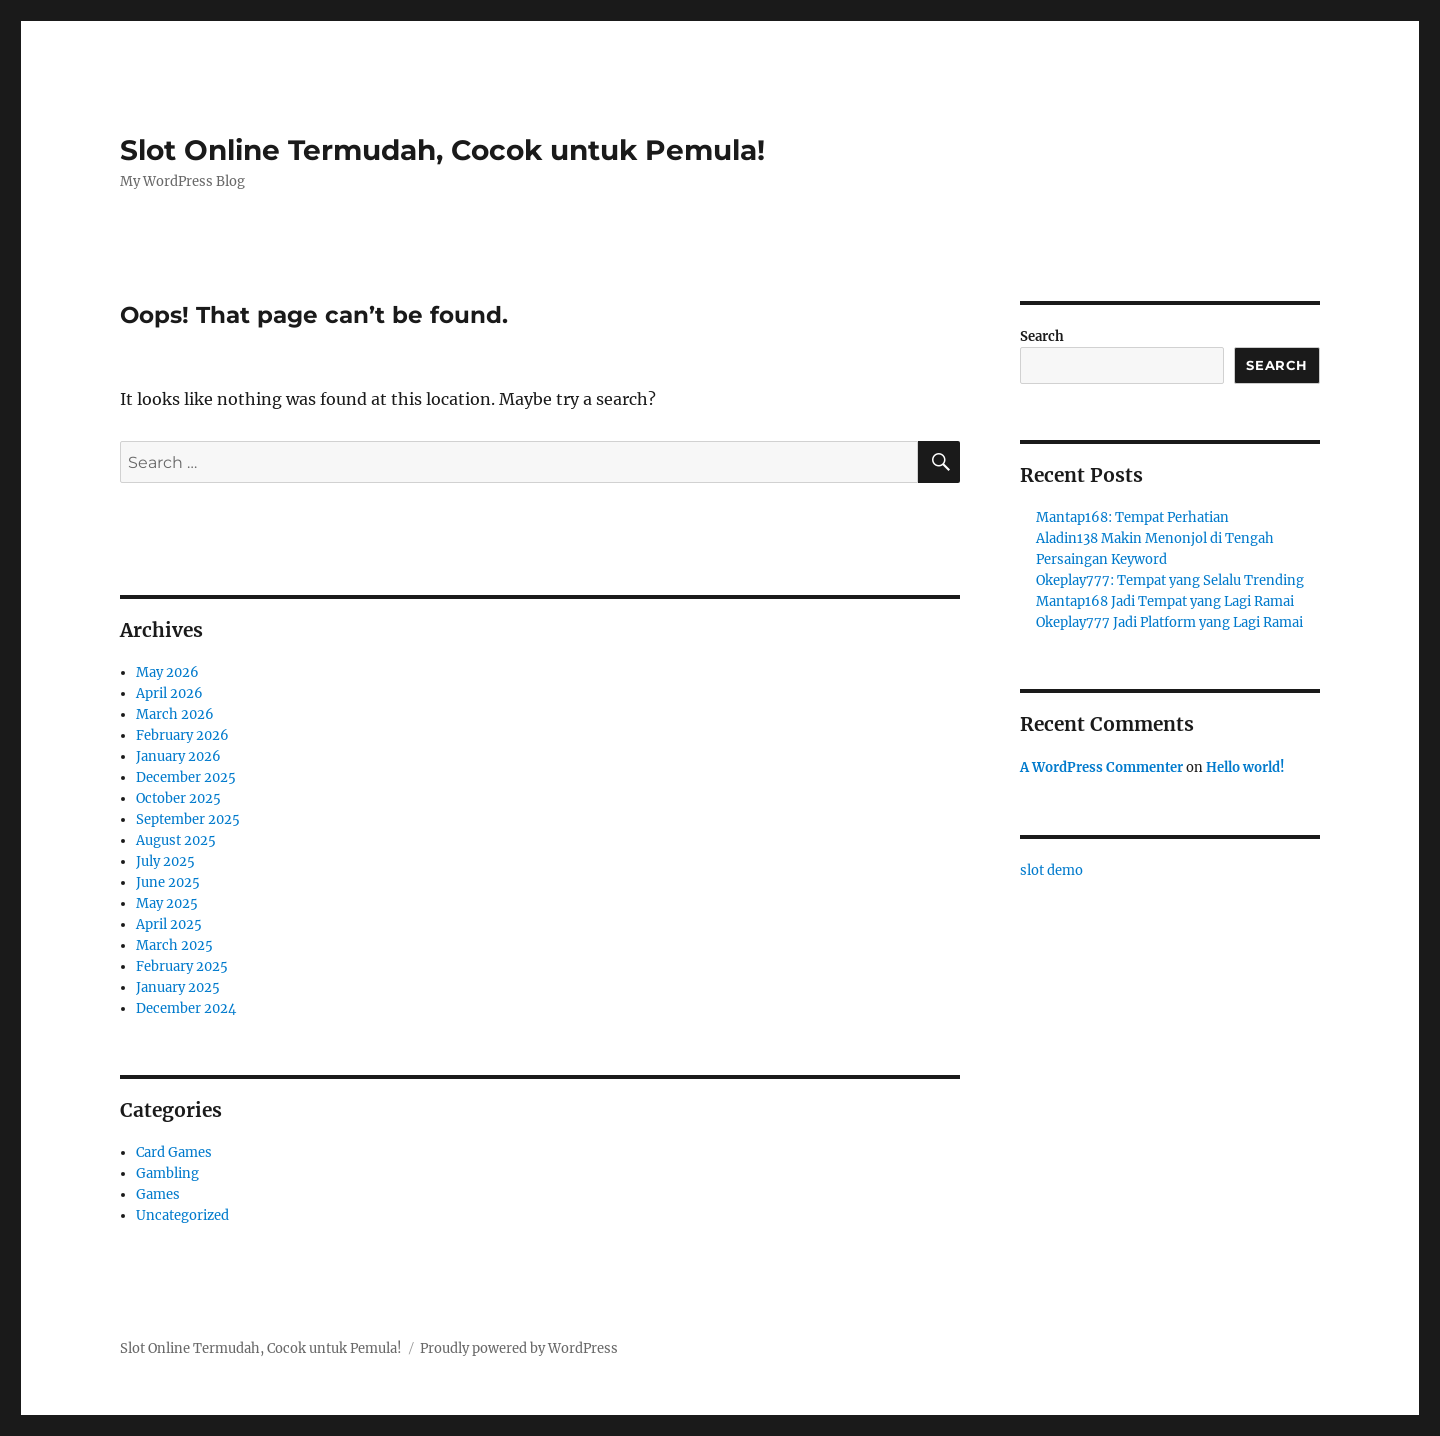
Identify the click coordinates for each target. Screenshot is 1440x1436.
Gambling (167, 1173)
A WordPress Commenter (1101, 767)
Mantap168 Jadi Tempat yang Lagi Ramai (1165, 601)
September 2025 (188, 819)
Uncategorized (182, 1215)
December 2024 (186, 1008)
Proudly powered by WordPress (519, 1348)
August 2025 (176, 840)
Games (158, 1194)
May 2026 (167, 672)
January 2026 (178, 756)
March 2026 (175, 714)
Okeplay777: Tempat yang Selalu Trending (1170, 580)
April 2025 (169, 924)
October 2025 (178, 798)
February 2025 (182, 966)
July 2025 (165, 861)
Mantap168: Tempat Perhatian (1132, 517)
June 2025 (168, 882)
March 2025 (174, 945)
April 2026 (169, 693)
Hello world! (1245, 767)
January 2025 (178, 987)
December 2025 (186, 777)
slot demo (1051, 870)
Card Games (174, 1152)
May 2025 (167, 903)
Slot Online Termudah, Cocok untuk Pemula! (442, 150)
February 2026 (182, 735)
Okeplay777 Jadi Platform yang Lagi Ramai (1169, 622)
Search (1042, 336)
